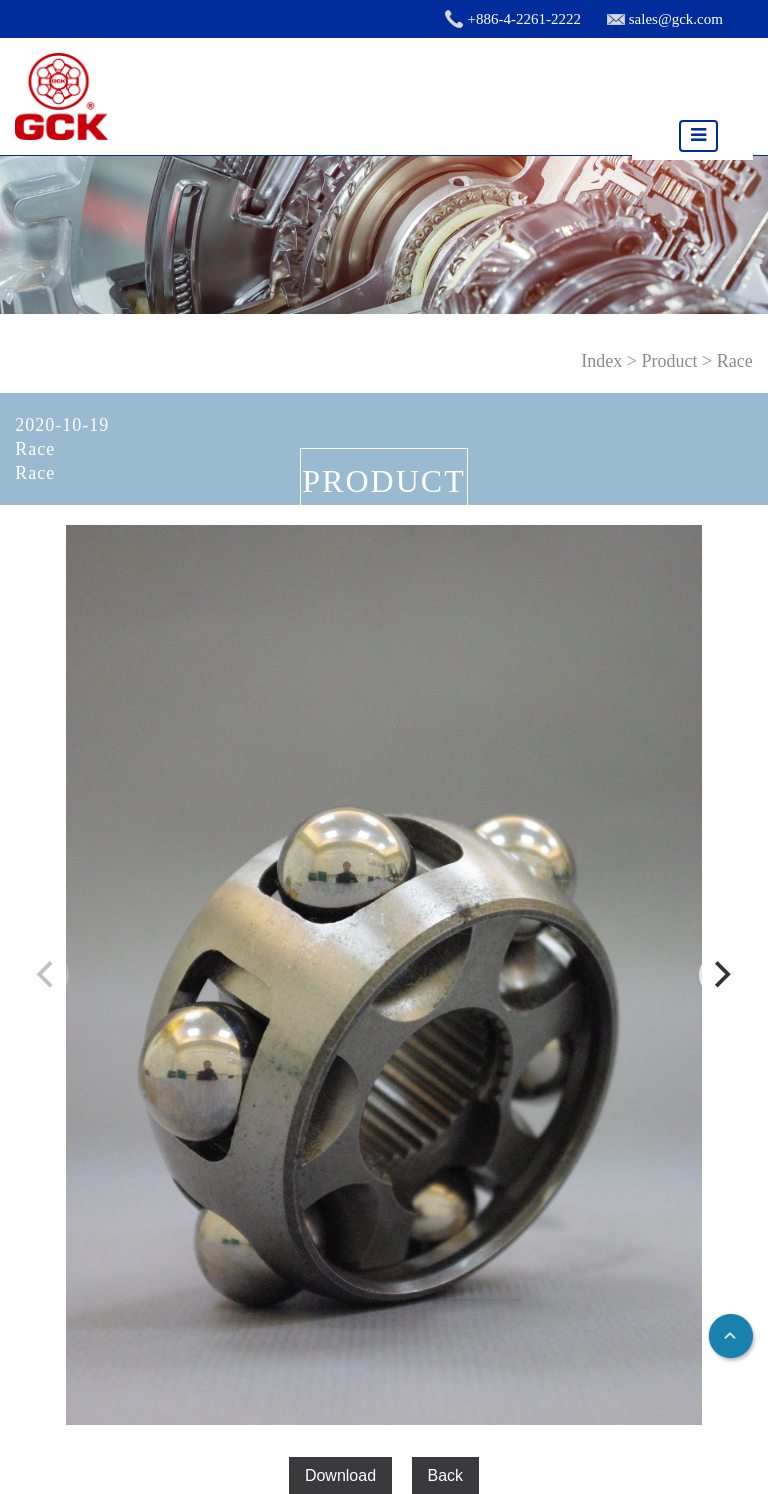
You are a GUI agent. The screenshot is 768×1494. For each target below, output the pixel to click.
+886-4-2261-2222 (523, 19)
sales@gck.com (676, 19)
